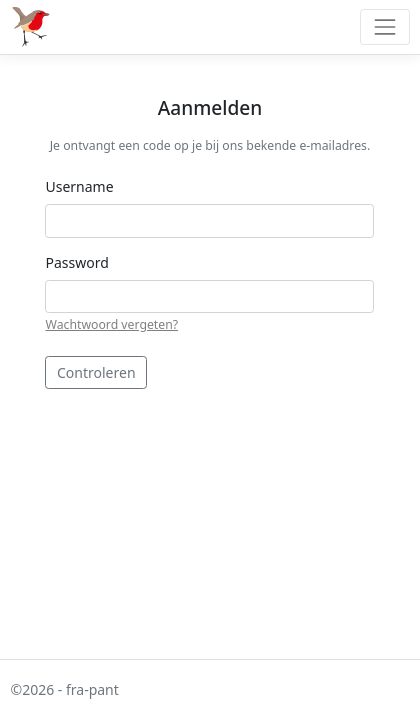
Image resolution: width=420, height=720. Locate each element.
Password (76, 262)
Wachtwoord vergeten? (111, 324)
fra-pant (92, 689)
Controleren (96, 372)
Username (79, 186)
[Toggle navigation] (384, 26)
